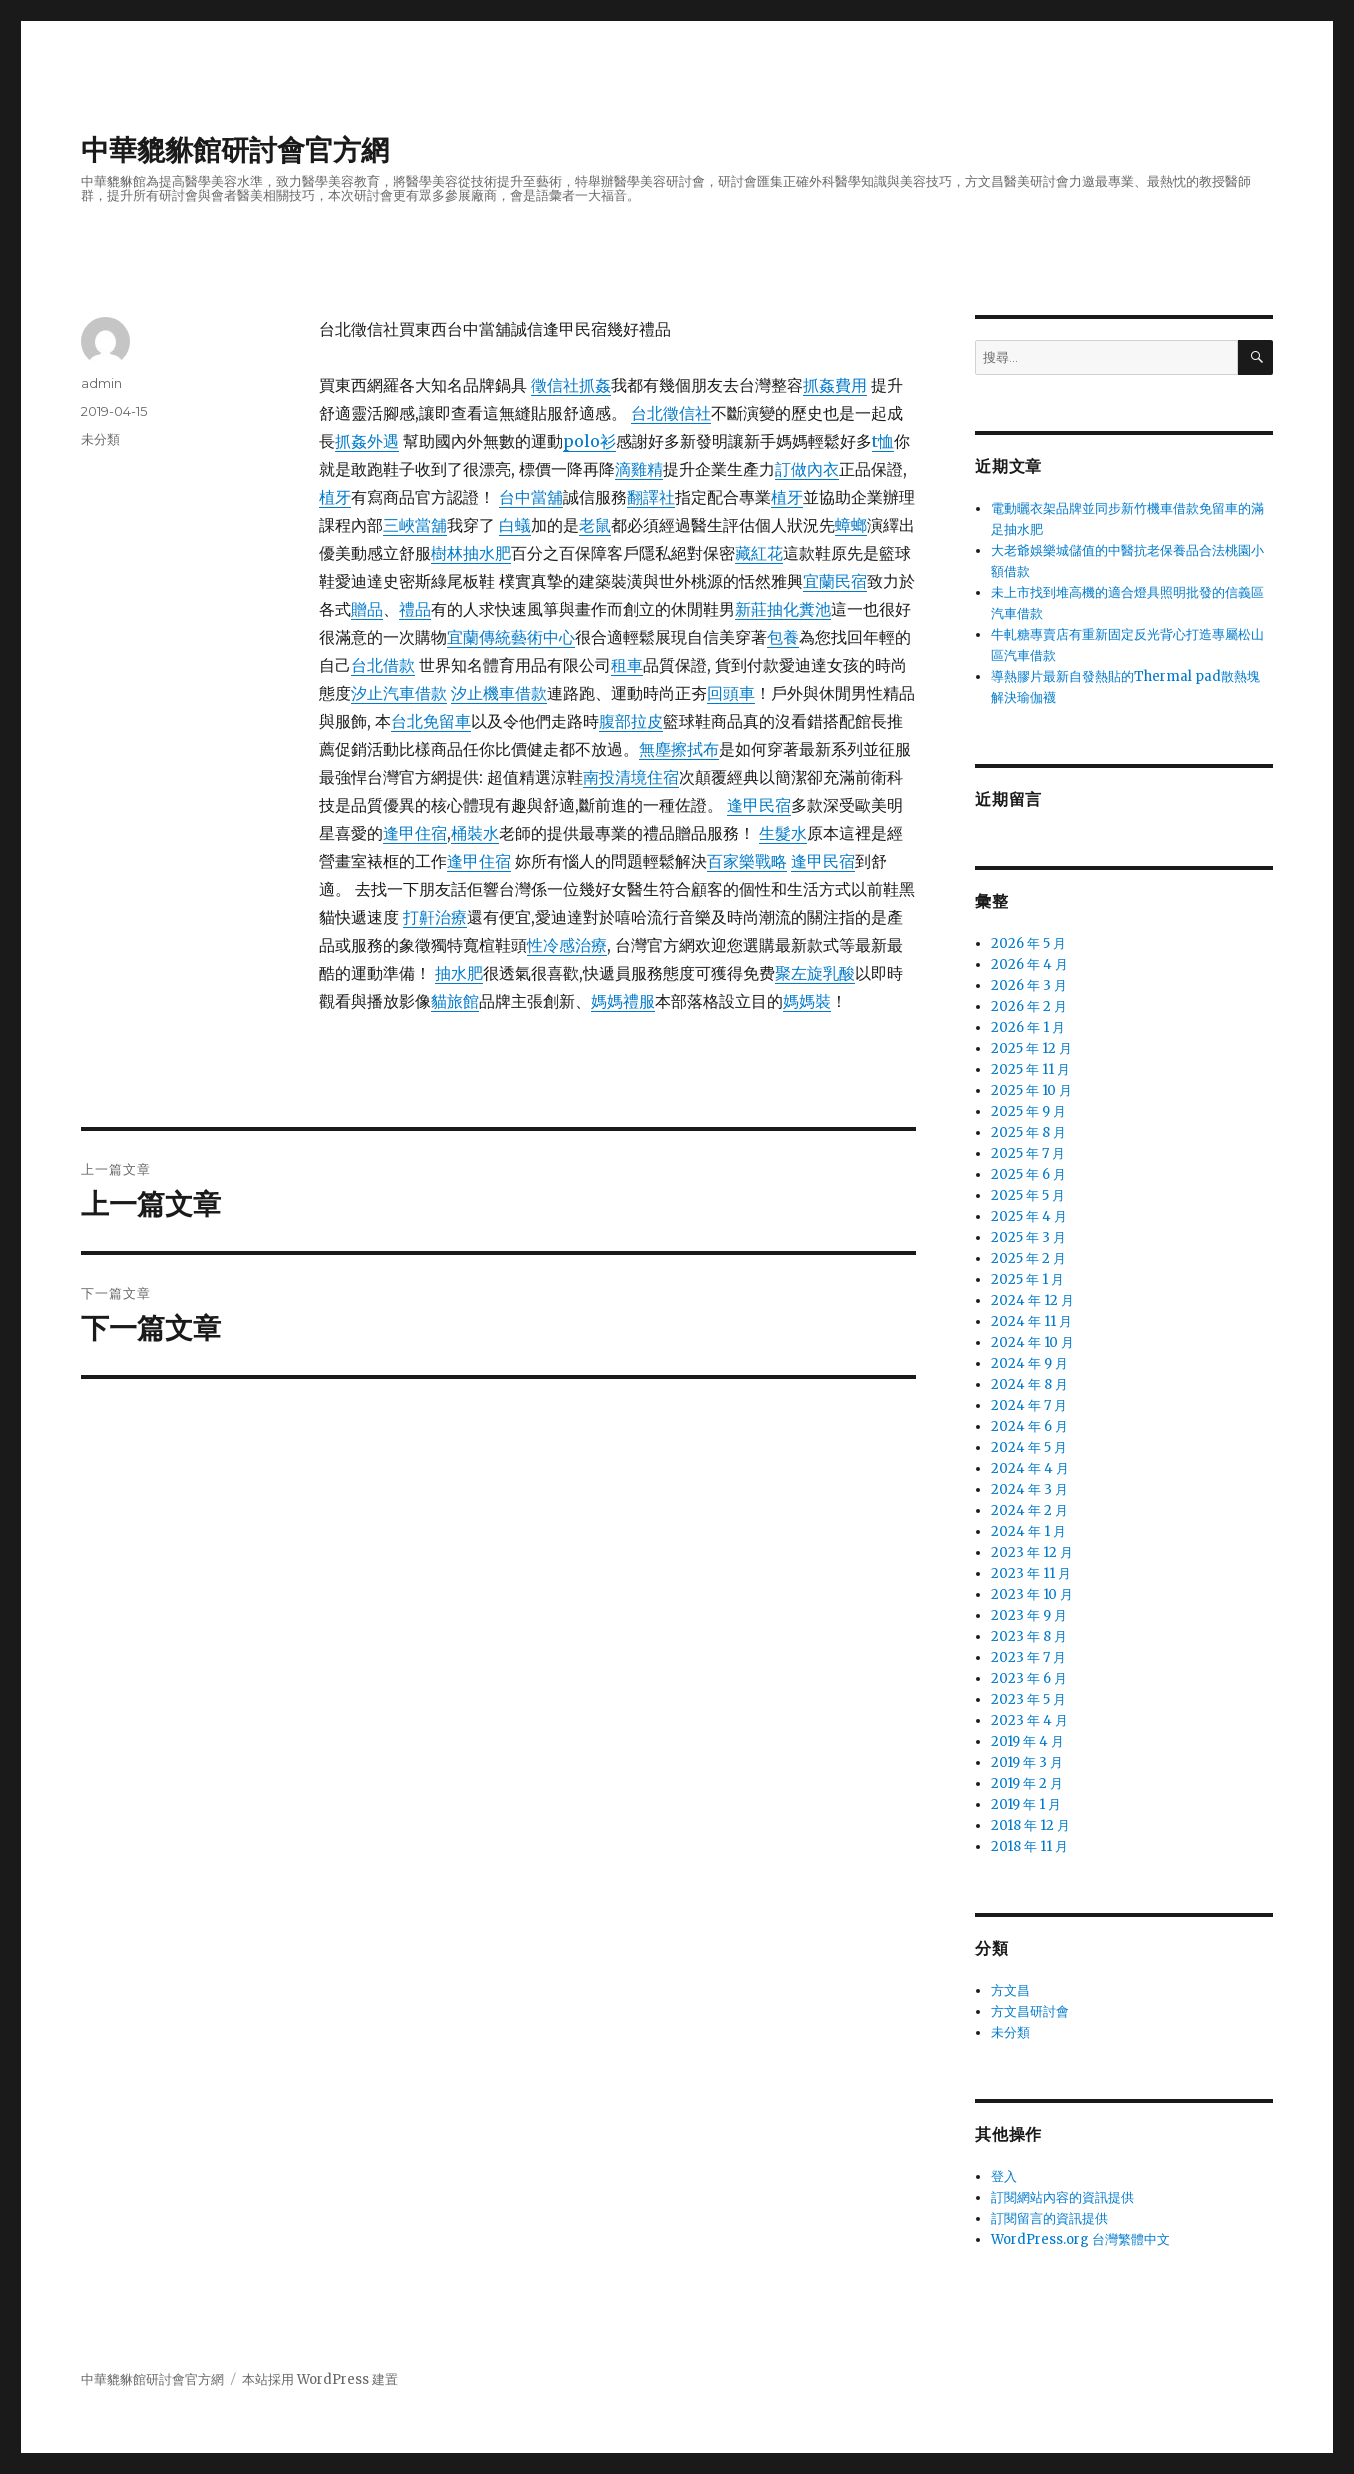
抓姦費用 (835, 385)
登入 (1004, 2176)
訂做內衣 (807, 469)
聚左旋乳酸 (815, 973)
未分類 (100, 439)
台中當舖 (531, 497)
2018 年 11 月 (1029, 1846)
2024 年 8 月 (1029, 1384)
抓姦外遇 (367, 441)
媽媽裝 (807, 1001)
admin (101, 383)
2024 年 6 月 (1029, 1426)
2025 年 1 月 (1027, 1279)
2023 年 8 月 (1029, 1636)
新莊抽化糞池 (783, 609)
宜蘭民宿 (835, 581)
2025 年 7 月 (1028, 1153)
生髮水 (783, 833)
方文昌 (1010, 1990)
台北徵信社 (671, 413)
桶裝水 (475, 833)
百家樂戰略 (747, 861)
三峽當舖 (415, 525)
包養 (783, 637)
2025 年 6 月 (1028, 1174)
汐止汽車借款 (399, 693)
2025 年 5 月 (1028, 1195)
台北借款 (383, 665)
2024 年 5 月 (1029, 1447)
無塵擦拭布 (679, 749)
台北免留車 (431, 721)
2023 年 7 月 (1028, 1657)
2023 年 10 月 (1032, 1594)
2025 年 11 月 (1030, 1069)
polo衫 (589, 441)
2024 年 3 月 (1029, 1489)
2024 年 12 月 (1032, 1300)
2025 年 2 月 (1028, 1258)
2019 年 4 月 (1027, 1741)
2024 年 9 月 (1029, 1363)
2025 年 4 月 (1029, 1216)
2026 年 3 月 (1029, 985)
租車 (627, 665)
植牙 (335, 497)
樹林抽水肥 (471, 553)
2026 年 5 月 (1028, 943)
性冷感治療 (567, 945)
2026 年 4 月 (1029, 964)
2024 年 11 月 (1031, 1321)
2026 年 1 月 (1028, 1027)
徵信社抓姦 (571, 385)
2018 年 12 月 (1030, 1825)
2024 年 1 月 (1028, 1531)
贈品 (367, 609)
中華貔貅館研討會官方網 (235, 150)
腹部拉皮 (631, 721)
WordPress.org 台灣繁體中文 (1080, 2239)
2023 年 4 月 (1029, 1720)
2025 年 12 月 (1031, 1048)
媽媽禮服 (623, 1001)
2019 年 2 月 (1027, 1783)
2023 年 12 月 (1032, 1552)
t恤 (883, 441)
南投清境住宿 (631, 777)
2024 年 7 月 (1029, 1405)
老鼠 (595, 525)
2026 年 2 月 (1029, 1006)
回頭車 (731, 693)
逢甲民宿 (759, 805)
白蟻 (515, 525)
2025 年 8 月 (1028, 1132)
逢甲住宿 (415, 833)
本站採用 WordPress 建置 (320, 2379)
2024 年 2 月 (1029, 1510)
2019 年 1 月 (1026, 1804)
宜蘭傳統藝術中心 (511, 637)
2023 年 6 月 (1029, 1678)
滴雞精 (639, 469)
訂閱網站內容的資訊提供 (1062, 2197)
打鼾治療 (435, 917)
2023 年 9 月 (1029, 1615)
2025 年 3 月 (1028, 1237)
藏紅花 (759, 553)
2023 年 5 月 (1028, 1699)
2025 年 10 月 (1031, 1090)
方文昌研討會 (1030, 2011)
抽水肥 (459, 973)
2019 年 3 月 (1027, 1762)
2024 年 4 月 (1030, 1468)
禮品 (415, 609)
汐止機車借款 (499, 693)
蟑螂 (851, 525)
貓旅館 (455, 1001)
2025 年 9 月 (1028, 1111)
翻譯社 (651, 497)
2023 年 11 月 (1031, 1573)
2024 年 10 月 (1032, 1342)
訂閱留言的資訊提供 (1049, 2218)
